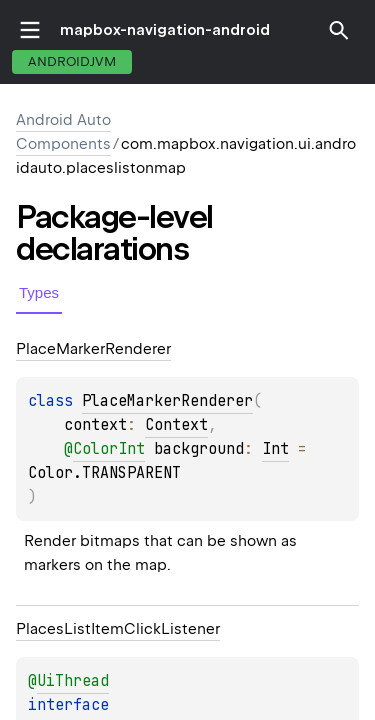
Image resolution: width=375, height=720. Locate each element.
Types (39, 292)
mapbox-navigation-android (165, 30)
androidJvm (72, 61)
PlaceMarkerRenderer (167, 401)
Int (275, 449)
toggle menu (30, 30)
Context (176, 425)
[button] (339, 30)
